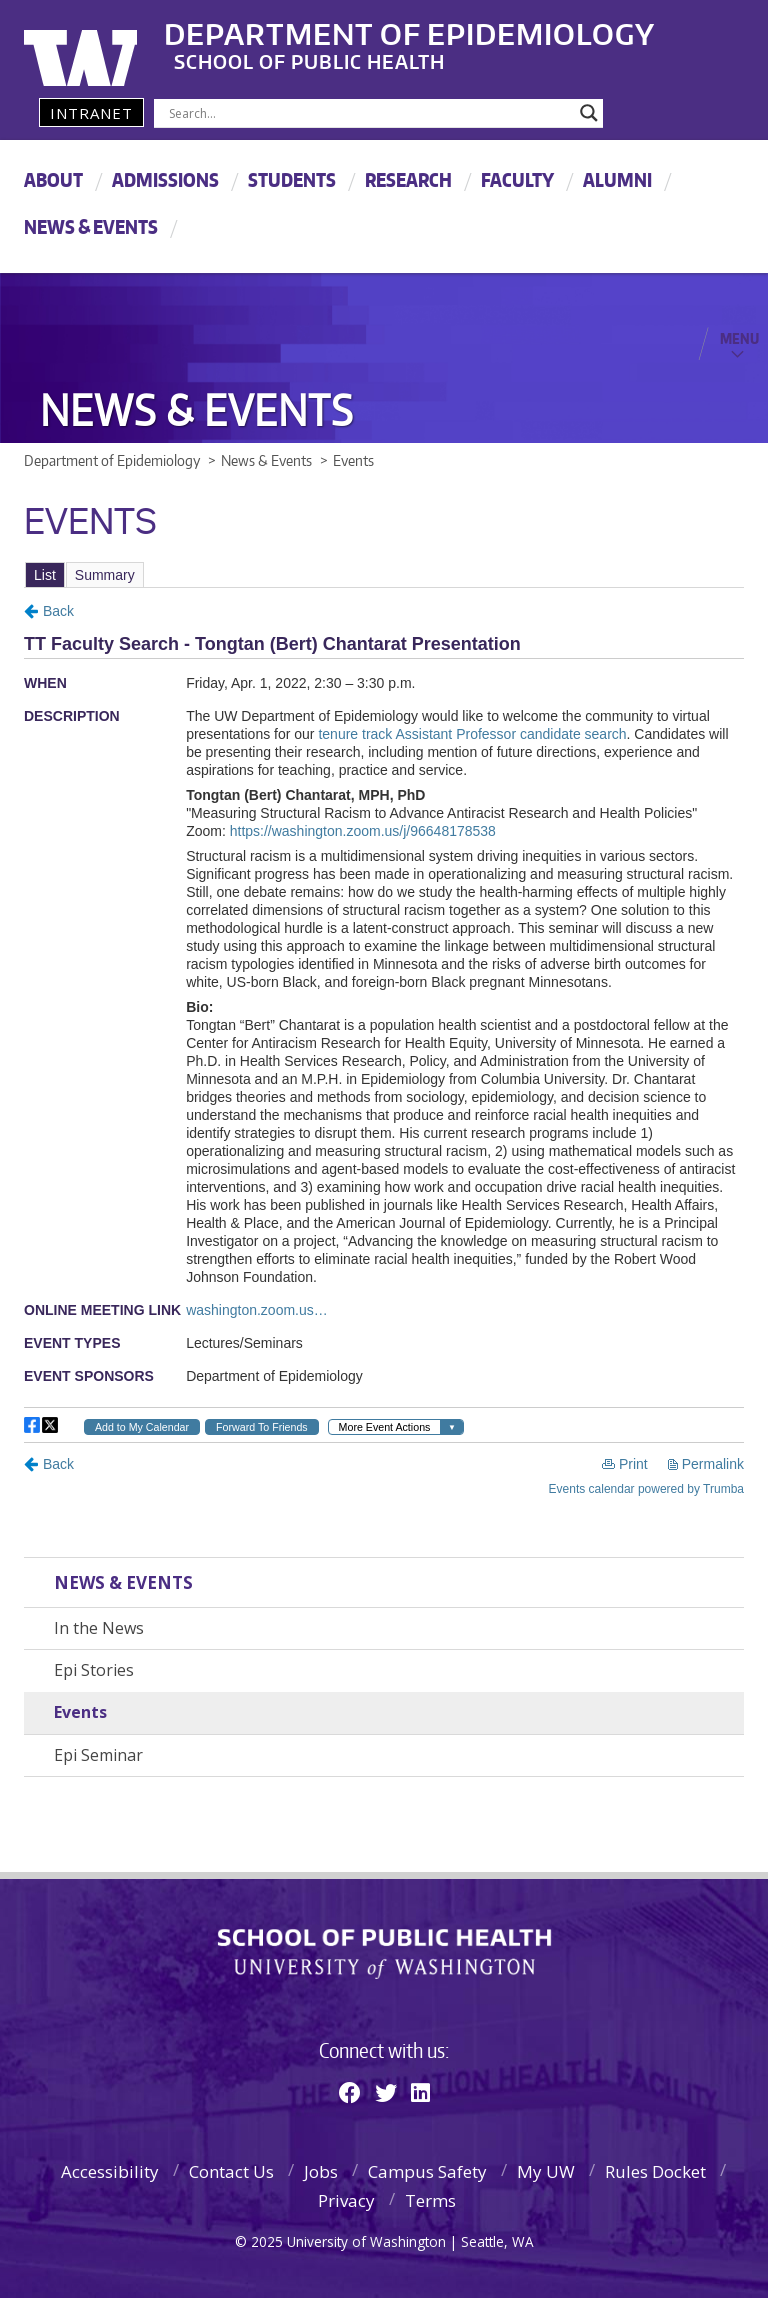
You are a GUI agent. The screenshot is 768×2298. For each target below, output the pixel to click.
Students (292, 179)
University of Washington (105, 45)
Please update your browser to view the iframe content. (384, 574)
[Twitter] (386, 2092)
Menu (739, 338)
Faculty (517, 179)
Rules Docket (655, 2171)
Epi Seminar (98, 1755)
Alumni (617, 179)
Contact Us (231, 2171)
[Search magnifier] (589, 113)
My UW (546, 2171)
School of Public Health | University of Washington (384, 1954)
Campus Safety (427, 2171)
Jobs (321, 2171)
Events (80, 1712)
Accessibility (110, 2171)
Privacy (346, 2200)
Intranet (91, 113)
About (53, 179)
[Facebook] (350, 2092)
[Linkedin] (420, 2092)
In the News (99, 1628)
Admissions (165, 179)
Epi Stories (94, 1670)
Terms (430, 2200)
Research (408, 179)
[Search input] (369, 113)
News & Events (91, 226)
